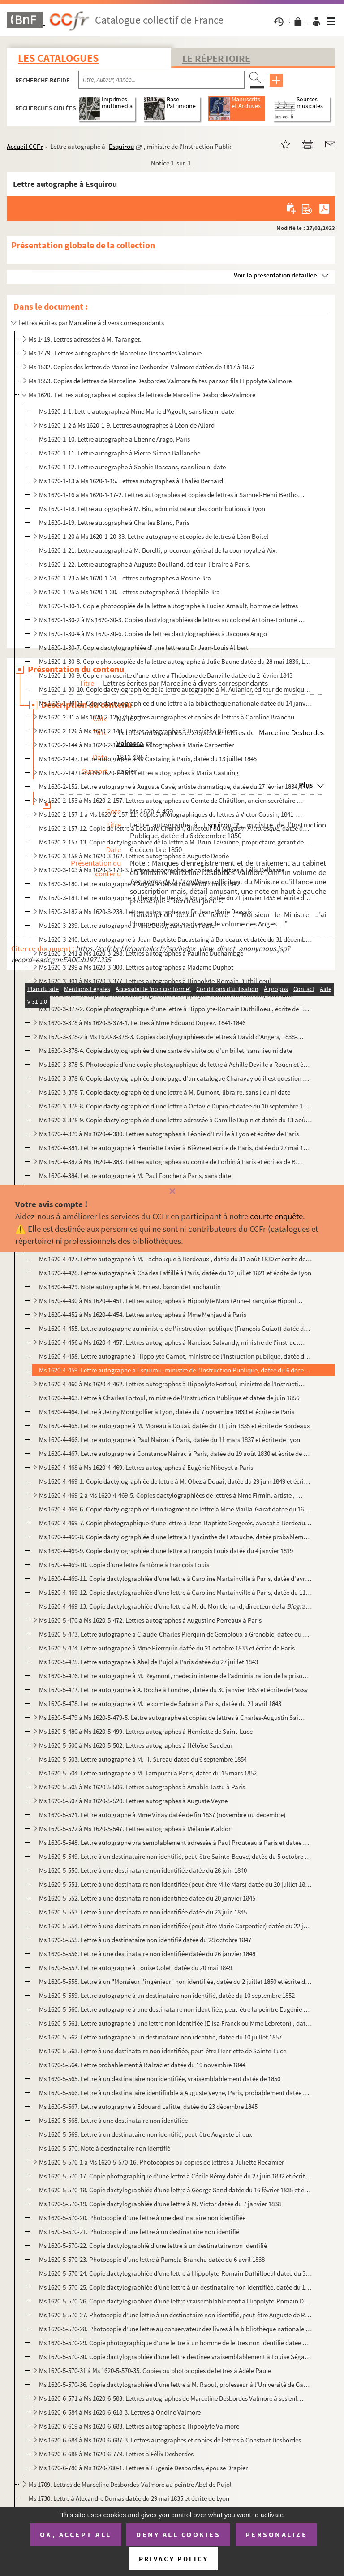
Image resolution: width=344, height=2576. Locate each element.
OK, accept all (76, 2534)
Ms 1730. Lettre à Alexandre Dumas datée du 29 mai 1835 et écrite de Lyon (129, 2498)
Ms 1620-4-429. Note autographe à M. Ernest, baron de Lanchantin (130, 1286)
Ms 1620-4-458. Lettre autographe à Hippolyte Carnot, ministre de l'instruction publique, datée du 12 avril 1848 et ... (175, 1356)
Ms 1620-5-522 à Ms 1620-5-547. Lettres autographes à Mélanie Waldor (135, 1828)
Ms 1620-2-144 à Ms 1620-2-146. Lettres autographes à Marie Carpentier (136, 744)
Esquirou (121, 146)
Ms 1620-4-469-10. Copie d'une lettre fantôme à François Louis (124, 1564)
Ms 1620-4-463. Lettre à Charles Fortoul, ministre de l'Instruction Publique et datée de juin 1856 (169, 1398)
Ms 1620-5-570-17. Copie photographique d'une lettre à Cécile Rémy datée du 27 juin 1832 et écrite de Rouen (175, 2176)
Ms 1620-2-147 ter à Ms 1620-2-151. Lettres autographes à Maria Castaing (139, 772)
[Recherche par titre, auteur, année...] (161, 80)
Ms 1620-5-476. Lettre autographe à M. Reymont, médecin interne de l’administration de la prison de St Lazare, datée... (175, 1675)
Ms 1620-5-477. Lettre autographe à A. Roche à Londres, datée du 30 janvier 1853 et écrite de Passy (173, 1689)
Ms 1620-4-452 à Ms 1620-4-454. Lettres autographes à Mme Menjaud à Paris (142, 1314)
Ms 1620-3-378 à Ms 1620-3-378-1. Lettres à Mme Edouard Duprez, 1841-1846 (142, 1022)
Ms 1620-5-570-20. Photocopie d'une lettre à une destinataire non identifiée (142, 2217)
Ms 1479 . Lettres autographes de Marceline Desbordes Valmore (115, 353)
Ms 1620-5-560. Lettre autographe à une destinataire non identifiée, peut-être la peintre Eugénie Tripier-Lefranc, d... (175, 2009)
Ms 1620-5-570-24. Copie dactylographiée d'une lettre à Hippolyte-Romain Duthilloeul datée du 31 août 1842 (175, 2273)
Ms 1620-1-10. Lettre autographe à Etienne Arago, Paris (114, 439)
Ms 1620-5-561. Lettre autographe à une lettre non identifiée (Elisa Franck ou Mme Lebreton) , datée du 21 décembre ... (175, 2023)
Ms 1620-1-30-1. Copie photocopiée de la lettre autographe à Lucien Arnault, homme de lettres (168, 606)
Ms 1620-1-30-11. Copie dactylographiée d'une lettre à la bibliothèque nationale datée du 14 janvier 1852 (175, 703)
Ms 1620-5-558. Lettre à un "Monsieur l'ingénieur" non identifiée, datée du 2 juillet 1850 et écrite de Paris (175, 1981)
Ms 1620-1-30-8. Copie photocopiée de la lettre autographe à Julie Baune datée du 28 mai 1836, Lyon (175, 661)
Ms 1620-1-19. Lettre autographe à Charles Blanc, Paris (114, 522)
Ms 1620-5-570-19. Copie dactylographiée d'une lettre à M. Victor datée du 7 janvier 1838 (160, 2203)
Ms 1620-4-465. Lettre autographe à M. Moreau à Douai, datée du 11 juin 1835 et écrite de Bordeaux (174, 1425)
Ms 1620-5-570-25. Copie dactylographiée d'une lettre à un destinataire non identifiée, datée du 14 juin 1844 (175, 2287)
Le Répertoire (216, 58)
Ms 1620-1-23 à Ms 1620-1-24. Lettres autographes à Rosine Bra (125, 578)
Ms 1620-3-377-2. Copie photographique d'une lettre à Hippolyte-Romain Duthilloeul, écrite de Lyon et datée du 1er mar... (175, 1008)
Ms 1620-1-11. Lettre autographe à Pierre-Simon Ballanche (119, 453)
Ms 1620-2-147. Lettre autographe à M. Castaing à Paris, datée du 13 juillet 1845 (148, 758)
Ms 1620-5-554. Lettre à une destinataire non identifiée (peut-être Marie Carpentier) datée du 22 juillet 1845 (175, 1926)
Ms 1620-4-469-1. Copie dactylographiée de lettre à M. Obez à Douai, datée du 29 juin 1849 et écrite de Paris (175, 1481)
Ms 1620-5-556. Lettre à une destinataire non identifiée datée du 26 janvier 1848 (147, 1953)
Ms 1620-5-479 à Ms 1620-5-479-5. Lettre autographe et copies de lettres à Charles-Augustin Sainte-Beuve (172, 1717)
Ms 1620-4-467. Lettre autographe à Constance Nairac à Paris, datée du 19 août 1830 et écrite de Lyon (175, 1453)
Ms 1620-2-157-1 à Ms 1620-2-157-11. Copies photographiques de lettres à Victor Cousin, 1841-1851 (172, 814)
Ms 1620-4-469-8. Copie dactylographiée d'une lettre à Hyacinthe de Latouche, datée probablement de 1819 (175, 1537)
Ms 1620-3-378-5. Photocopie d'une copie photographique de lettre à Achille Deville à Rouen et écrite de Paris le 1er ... (175, 1064)
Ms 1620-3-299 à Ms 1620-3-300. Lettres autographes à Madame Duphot (136, 967)
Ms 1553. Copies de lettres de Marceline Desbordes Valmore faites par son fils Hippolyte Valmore (160, 381)
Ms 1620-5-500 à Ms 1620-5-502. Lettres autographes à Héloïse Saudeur (135, 1745)
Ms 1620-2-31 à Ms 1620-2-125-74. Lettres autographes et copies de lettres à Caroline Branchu (166, 717)
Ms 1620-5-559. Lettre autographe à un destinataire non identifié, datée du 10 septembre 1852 (167, 1995)
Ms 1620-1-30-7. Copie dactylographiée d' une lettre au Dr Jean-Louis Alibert (143, 647)
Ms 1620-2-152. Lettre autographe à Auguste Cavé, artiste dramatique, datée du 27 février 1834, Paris (175, 786)
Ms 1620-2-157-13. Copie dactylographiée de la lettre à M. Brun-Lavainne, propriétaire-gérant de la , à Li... (175, 842)
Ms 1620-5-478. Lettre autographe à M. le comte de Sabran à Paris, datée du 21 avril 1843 (160, 1703)
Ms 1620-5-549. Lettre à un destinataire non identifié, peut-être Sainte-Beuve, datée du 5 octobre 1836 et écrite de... (175, 1856)
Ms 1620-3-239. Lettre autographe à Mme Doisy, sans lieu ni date (127, 925)
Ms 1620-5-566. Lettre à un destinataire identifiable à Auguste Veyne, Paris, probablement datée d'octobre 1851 (175, 2092)
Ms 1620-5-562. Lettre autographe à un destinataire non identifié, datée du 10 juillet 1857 (160, 2037)
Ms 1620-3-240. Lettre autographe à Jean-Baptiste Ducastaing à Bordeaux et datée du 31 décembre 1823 (175, 939)
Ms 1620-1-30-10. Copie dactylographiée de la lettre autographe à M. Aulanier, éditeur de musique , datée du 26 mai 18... (175, 689)
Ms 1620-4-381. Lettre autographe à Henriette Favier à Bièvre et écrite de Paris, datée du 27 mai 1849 (175, 1147)
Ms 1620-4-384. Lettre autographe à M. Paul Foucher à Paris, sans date (135, 1175)
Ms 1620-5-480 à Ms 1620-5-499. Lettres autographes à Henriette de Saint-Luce (146, 1731)
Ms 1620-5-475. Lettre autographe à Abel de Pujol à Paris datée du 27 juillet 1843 (148, 1662)
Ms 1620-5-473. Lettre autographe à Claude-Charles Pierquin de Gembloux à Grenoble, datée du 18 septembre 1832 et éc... (175, 1634)
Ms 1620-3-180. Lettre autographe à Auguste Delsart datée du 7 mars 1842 (139, 883)
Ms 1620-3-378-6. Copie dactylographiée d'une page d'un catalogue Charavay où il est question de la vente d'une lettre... (175, 1078)
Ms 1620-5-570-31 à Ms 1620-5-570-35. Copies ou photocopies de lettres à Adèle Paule (155, 2370)
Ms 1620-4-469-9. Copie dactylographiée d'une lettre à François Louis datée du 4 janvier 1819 (166, 1550)
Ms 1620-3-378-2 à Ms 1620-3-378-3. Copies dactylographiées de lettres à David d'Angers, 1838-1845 (172, 1036)
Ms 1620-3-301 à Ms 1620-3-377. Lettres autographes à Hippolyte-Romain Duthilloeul (155, 981)
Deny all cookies (178, 2534)
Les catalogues (58, 58)
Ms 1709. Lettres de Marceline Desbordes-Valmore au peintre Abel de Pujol (130, 2484)
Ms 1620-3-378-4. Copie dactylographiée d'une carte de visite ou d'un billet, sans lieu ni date (165, 1050)
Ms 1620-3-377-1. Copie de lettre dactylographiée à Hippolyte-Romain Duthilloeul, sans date (166, 995)
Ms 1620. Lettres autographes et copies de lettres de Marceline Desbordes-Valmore (142, 394)
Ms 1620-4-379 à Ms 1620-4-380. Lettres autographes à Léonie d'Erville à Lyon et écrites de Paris (169, 1134)
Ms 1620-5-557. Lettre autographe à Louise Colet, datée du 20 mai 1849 (135, 1967)
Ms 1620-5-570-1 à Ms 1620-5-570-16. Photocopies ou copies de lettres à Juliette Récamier (161, 2162)
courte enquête (276, 1216)
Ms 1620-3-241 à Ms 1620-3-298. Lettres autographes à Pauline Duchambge (141, 953)
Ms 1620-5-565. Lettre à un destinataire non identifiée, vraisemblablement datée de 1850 (159, 2078)
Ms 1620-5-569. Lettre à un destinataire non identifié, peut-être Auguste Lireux (145, 2134)
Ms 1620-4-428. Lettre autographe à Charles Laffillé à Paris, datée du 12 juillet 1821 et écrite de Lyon (175, 1273)
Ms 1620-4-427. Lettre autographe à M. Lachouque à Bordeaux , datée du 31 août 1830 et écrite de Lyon (175, 1259)
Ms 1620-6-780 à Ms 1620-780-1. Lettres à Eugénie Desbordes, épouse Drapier (143, 2467)
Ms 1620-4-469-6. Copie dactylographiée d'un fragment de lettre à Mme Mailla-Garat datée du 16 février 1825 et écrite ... (175, 1509)
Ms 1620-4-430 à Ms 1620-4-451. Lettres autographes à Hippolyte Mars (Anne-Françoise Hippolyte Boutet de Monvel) (172, 1300)
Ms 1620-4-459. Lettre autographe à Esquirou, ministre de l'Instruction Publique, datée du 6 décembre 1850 (175, 1370)
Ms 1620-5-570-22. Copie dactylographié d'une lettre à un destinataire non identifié (153, 2245)
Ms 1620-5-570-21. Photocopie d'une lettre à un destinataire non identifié (139, 2231)
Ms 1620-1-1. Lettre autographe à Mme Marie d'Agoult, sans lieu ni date (136, 411)
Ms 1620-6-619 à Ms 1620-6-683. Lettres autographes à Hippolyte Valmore (139, 2426)
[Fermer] (172, 1191)
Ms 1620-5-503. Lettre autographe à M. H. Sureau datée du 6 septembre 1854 (143, 1759)
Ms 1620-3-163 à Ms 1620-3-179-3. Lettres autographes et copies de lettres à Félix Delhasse (161, 870)
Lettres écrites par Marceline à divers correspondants (91, 322)
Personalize (276, 2534)
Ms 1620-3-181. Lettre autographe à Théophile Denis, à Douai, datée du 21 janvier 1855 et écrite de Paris (175, 897)
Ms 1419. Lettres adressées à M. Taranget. (85, 339)
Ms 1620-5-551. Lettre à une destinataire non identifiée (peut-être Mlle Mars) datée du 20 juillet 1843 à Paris (175, 1884)
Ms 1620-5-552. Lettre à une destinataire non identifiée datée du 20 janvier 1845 (147, 1898)
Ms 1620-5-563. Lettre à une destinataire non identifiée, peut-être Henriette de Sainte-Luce (162, 2051)
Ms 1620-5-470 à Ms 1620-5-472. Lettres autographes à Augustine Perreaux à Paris (150, 1620)
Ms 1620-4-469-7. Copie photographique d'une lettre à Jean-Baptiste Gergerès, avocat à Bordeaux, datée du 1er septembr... (175, 1523)
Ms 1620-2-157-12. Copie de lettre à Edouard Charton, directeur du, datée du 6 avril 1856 (175, 828)
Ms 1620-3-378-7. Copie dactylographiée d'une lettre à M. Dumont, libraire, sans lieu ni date (164, 1092)
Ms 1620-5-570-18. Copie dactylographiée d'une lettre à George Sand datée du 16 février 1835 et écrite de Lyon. (175, 2190)
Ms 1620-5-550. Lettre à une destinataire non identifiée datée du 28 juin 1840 (143, 1870)
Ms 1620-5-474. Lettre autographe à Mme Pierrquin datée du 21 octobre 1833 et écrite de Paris (167, 1648)
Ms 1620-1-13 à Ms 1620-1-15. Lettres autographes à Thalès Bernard (131, 480)
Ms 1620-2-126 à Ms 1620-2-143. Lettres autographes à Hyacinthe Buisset (138, 731)
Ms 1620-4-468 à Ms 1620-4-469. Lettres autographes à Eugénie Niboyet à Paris (146, 1467)
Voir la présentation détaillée (275, 275)
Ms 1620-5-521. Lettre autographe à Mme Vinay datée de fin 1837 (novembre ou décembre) (162, 1814)
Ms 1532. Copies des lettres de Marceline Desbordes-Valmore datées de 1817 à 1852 (141, 367)
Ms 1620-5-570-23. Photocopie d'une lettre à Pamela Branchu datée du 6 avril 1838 (152, 2259)
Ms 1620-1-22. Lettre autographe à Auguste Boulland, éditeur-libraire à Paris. (144, 564)
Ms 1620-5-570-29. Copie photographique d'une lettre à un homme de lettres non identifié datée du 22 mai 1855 (175, 2342)
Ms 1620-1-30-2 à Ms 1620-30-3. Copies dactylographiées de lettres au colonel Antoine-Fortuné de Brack (172, 619)
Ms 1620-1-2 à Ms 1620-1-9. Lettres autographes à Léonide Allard (127, 425)
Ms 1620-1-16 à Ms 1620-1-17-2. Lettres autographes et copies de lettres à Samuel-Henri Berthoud (172, 494)
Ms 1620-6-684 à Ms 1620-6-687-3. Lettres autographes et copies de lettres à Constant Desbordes (170, 2440)
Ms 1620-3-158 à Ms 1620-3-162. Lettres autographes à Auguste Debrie (134, 856)
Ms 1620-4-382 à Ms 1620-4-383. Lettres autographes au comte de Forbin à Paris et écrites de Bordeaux (172, 1161)
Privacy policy (173, 2558)
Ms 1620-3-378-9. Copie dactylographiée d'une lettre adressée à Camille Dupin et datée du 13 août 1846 (175, 1120)
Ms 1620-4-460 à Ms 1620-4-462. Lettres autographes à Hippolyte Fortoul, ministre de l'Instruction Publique (172, 1384)
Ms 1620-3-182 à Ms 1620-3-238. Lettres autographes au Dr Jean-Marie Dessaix (145, 911)
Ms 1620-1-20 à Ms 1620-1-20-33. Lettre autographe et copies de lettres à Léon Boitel (153, 536)
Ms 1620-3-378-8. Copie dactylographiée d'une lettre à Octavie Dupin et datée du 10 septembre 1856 (175, 1106)
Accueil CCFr (25, 146)
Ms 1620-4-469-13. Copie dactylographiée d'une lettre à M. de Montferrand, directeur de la (175, 1606)
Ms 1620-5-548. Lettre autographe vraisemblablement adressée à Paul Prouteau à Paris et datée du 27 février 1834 (175, 1842)
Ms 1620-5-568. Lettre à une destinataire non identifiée (113, 2120)
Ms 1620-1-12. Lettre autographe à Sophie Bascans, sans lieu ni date (132, 467)
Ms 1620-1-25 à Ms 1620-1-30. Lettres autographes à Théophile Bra (129, 592)
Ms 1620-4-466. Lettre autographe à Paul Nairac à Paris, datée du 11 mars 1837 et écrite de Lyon (169, 1439)
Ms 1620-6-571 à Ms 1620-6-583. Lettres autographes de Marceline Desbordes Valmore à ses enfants (172, 2398)
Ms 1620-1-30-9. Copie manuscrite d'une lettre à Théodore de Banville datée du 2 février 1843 (165, 675)
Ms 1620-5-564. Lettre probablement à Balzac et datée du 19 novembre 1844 (142, 2065)
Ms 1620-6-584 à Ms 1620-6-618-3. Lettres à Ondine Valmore (120, 2412)
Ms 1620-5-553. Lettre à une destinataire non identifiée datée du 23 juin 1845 (143, 1912)
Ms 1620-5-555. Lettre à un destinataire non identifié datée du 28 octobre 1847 (145, 1939)
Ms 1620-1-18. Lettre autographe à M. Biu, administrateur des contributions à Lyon (152, 508)
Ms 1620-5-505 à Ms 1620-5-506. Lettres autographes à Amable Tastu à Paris (142, 1787)
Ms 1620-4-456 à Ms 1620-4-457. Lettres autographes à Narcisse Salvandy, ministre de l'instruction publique (172, 1342)
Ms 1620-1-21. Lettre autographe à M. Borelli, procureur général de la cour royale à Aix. (158, 550)
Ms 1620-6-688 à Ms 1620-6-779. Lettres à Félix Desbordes (116, 2454)
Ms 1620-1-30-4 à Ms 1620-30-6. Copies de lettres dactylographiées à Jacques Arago (153, 633)
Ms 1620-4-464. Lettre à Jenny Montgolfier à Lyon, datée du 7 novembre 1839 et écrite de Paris (166, 1411)
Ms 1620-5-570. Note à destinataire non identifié (104, 2148)
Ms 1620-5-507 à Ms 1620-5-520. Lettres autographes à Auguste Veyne (133, 1801)
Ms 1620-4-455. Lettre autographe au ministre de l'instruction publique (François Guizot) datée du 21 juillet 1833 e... (175, 1328)
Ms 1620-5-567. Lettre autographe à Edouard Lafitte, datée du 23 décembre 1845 (148, 2106)
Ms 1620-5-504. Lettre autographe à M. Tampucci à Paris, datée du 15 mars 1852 (148, 1773)
